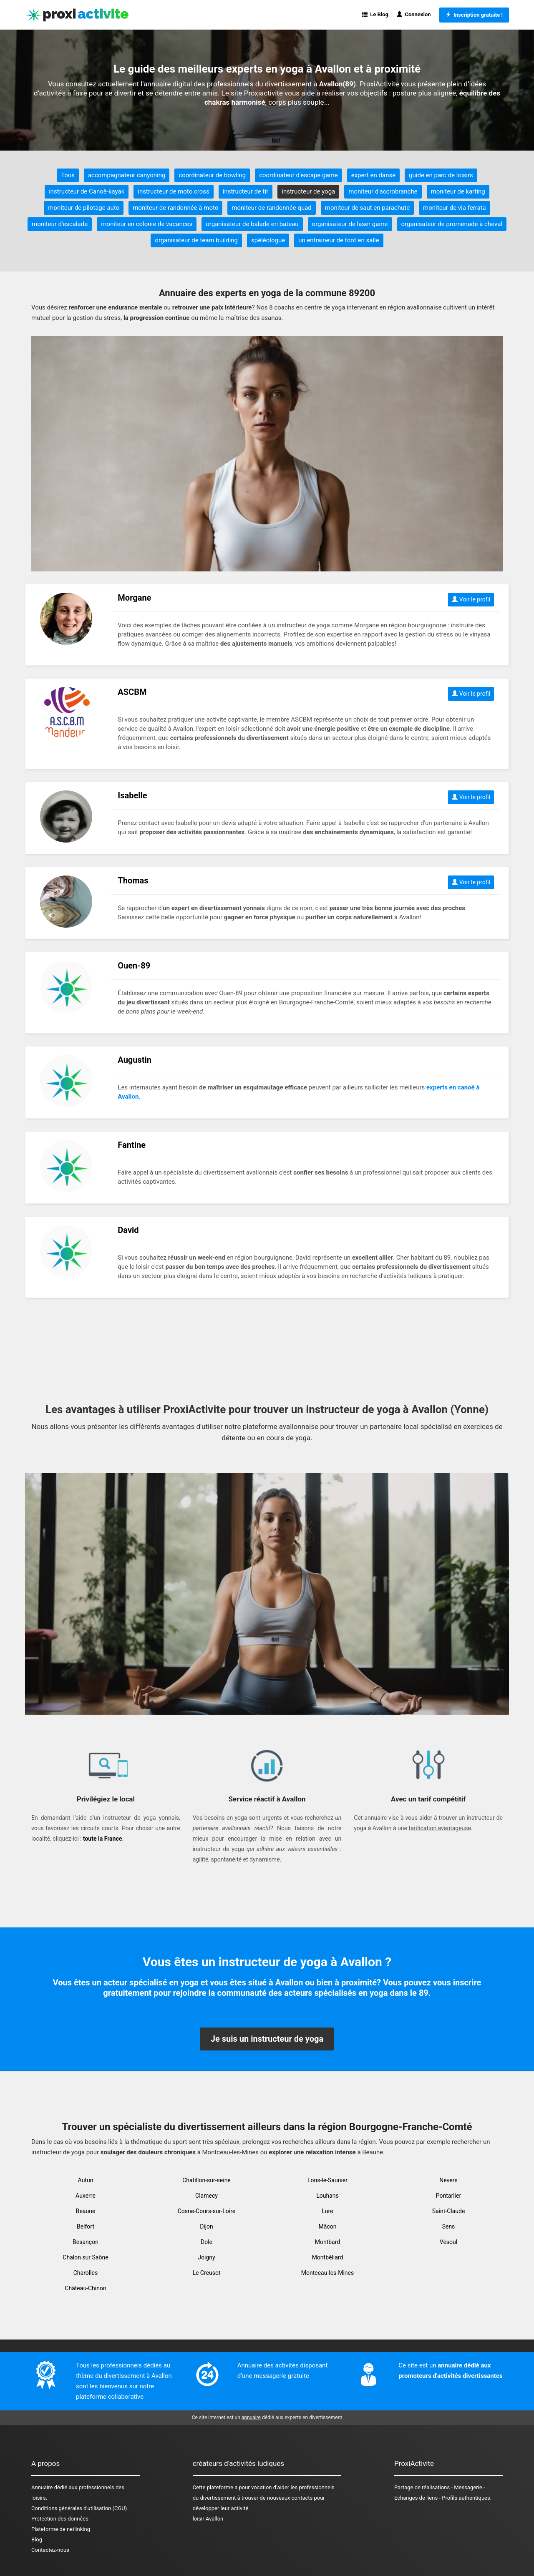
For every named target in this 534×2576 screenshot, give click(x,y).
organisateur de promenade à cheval (451, 224)
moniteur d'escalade (60, 224)
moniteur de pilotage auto (83, 207)
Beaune (86, 2211)
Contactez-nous (50, 2550)
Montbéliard (327, 2257)
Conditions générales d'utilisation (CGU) (79, 2508)
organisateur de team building (196, 240)
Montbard (327, 2242)
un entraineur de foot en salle (338, 240)
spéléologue (268, 240)
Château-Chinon (85, 2288)
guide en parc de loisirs (441, 175)
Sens (448, 2226)
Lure (327, 2211)
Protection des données (59, 2519)
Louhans (327, 2195)
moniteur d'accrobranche (382, 191)
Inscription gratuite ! (474, 15)
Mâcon (328, 2226)
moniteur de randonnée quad (272, 207)
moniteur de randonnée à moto (175, 207)
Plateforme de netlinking (60, 2529)
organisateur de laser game (350, 224)
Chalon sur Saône (85, 2257)
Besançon (85, 2242)
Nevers (448, 2180)
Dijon (206, 2226)
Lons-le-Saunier (327, 2180)
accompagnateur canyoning (126, 175)
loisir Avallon (208, 2519)
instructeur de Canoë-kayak (86, 191)
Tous (68, 175)
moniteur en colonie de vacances (146, 224)
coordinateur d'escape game (298, 175)
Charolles (85, 2272)
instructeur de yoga (308, 191)
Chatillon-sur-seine (206, 2180)
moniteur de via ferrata (454, 207)
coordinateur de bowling (212, 175)
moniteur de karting (458, 191)
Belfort (85, 2226)
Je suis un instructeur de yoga (267, 2039)
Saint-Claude (448, 2211)
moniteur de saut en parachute (367, 207)
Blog (36, 2539)
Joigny (206, 2257)
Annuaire (42, 2487)
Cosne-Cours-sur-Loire (207, 2211)
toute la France (102, 1838)
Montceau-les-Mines (327, 2272)
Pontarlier (448, 2195)
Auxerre (86, 2195)
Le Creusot (206, 2272)
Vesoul (448, 2242)
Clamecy (206, 2195)
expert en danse (373, 175)
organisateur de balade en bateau (252, 224)
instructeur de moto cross (173, 191)
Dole (206, 2242)
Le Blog (375, 14)
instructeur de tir (246, 191)
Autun (85, 2180)
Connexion (414, 14)
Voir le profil (471, 599)
